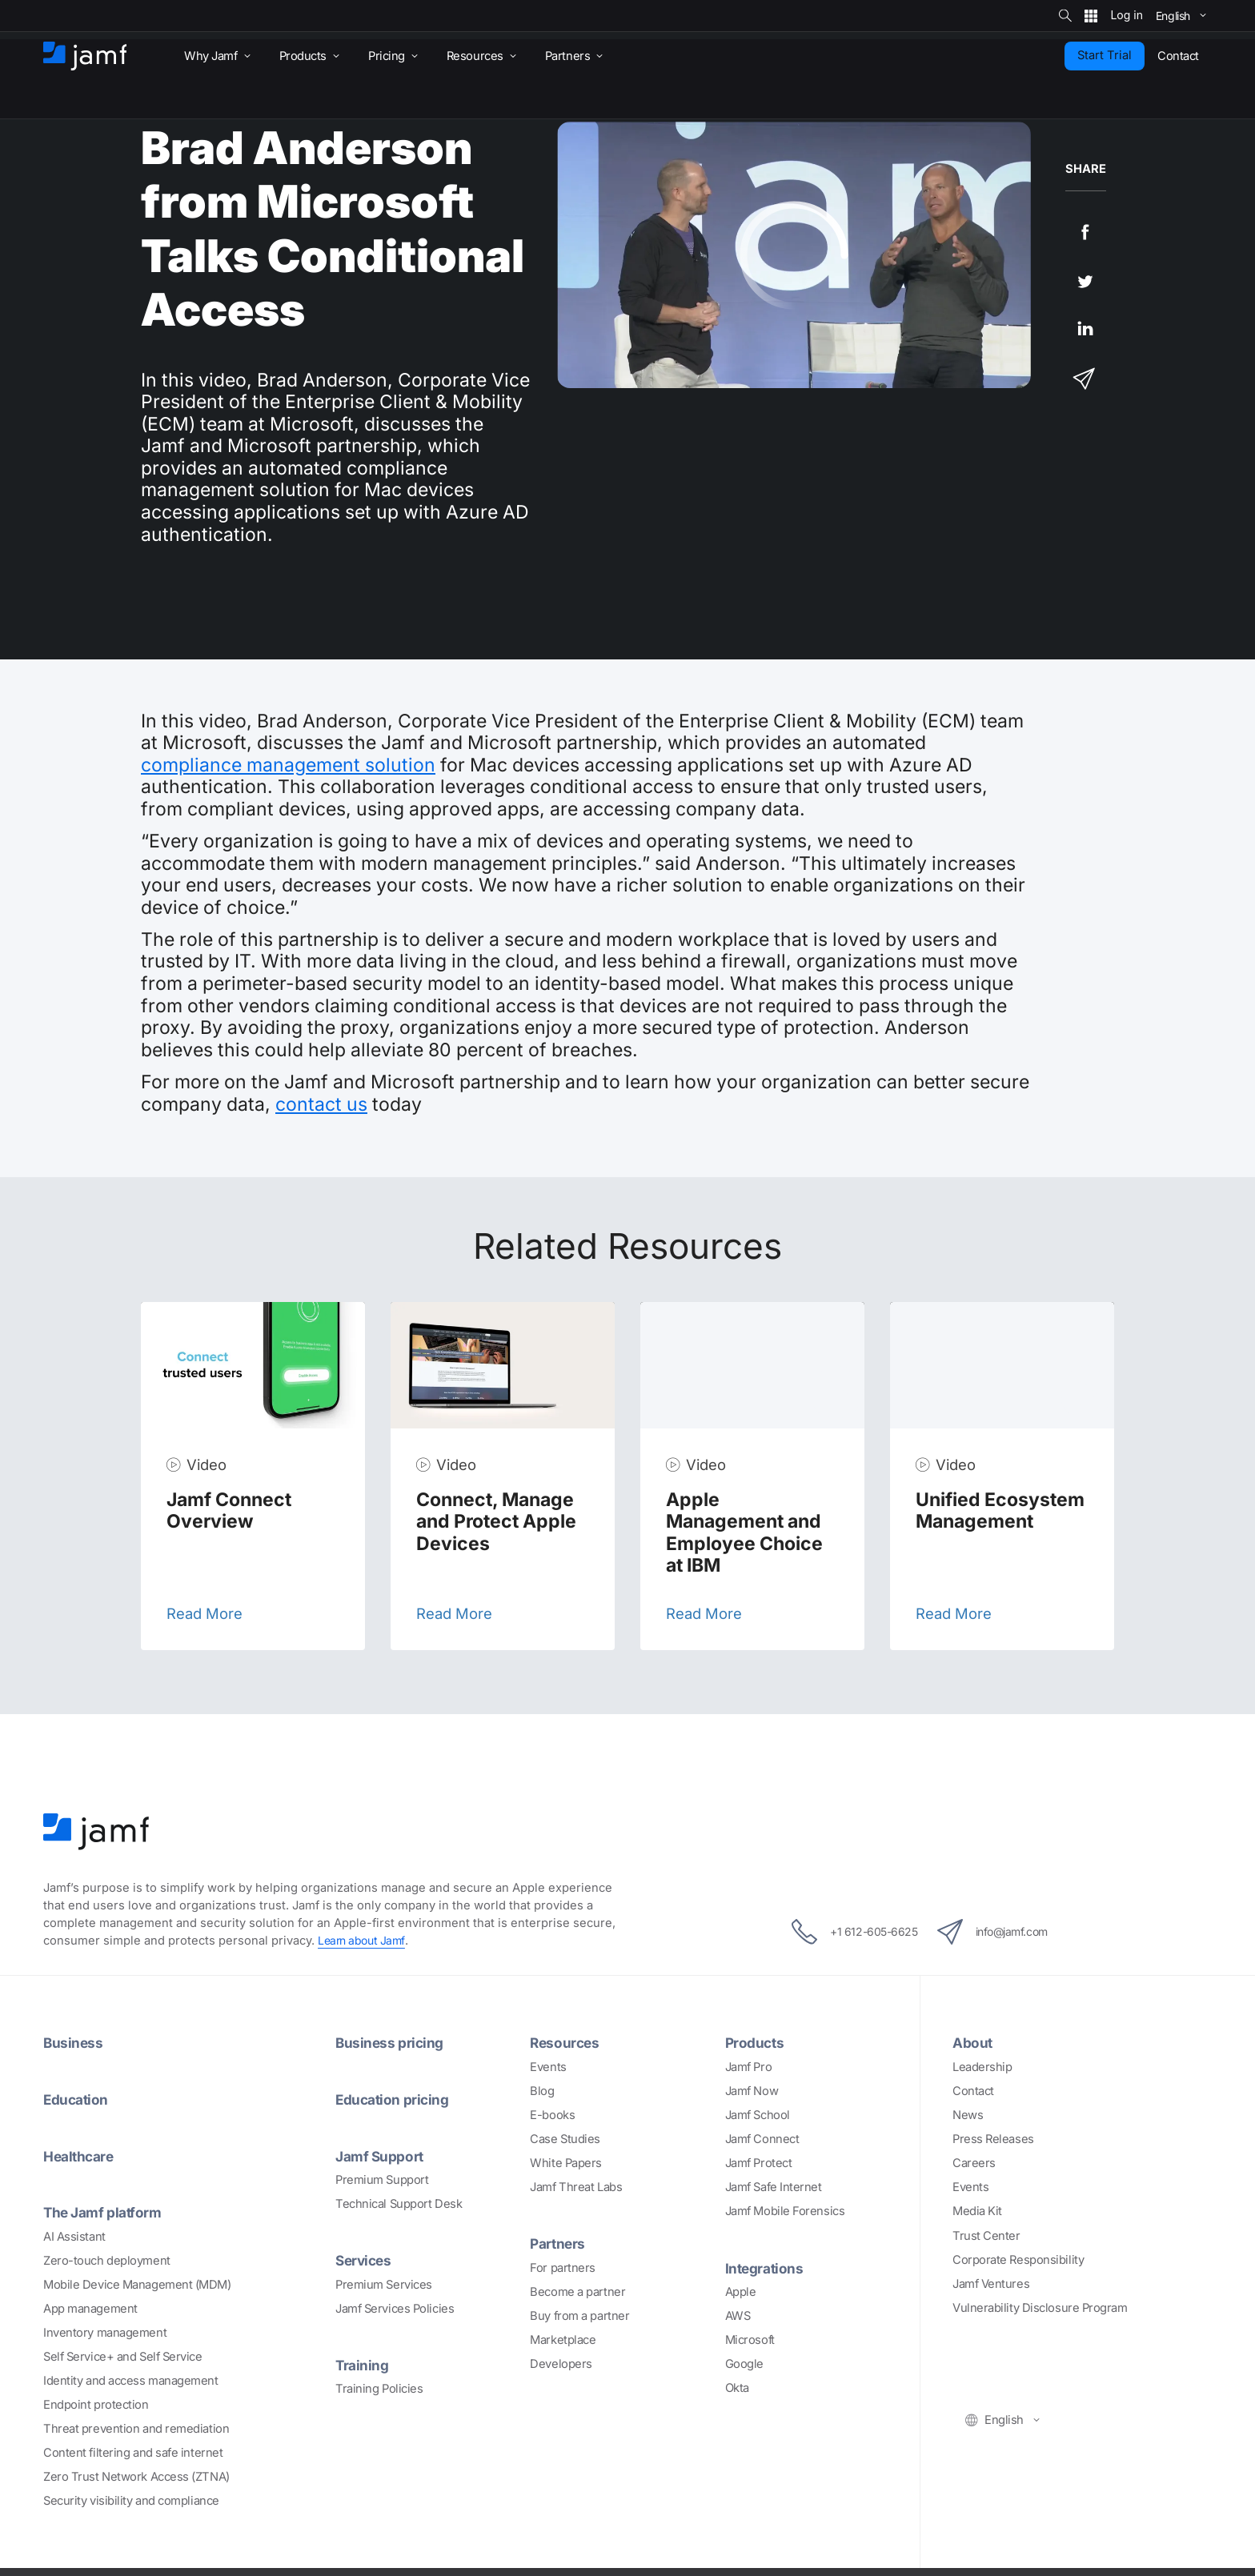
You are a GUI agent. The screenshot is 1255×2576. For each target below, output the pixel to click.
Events (548, 2067)
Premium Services (383, 2283)
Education (77, 2099)
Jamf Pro (748, 2067)
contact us (321, 1104)
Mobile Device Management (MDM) (137, 2283)
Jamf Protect (758, 2163)
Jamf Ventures (990, 2283)
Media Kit (977, 2211)
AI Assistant (74, 2235)
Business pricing (391, 2042)
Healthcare (81, 2155)
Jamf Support (382, 2155)
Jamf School (757, 2115)
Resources (566, 2042)
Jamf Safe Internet (773, 2187)
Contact (973, 2091)
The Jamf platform (105, 2211)
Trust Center (986, 2235)
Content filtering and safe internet (133, 2451)
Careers (974, 2163)
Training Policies (379, 2387)
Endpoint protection (95, 2403)
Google (744, 2363)
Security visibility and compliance (131, 2500)
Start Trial (1104, 55)
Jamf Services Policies (394, 2307)
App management (90, 2307)
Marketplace (562, 2339)
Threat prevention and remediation (136, 2427)
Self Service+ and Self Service (122, 2355)
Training (363, 2363)
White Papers (566, 2163)
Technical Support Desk (398, 2203)
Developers (561, 2363)
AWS (738, 2315)
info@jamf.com (1002, 1932)
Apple (740, 2291)
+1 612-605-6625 (843, 1932)
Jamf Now (751, 2091)
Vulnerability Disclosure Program (1040, 2307)
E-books (552, 2115)
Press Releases (993, 2139)
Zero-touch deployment (106, 2259)
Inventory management (104, 2331)
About (973, 2042)
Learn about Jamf (364, 1940)
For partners (562, 2267)
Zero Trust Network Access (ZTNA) (136, 2476)
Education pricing (395, 2099)
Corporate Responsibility (1018, 2259)
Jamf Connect (762, 2139)
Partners (558, 2243)
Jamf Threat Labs (576, 2187)
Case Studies (565, 2139)
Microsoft (750, 2339)
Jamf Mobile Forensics (785, 2211)
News (967, 2115)
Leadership (982, 2067)
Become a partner (577, 2291)
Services (365, 2259)
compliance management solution (288, 765)
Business (73, 2042)
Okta (737, 2387)
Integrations (766, 2267)
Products (756, 2042)
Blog (542, 2091)
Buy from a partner (579, 2315)
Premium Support (381, 2179)
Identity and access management (131, 2379)
